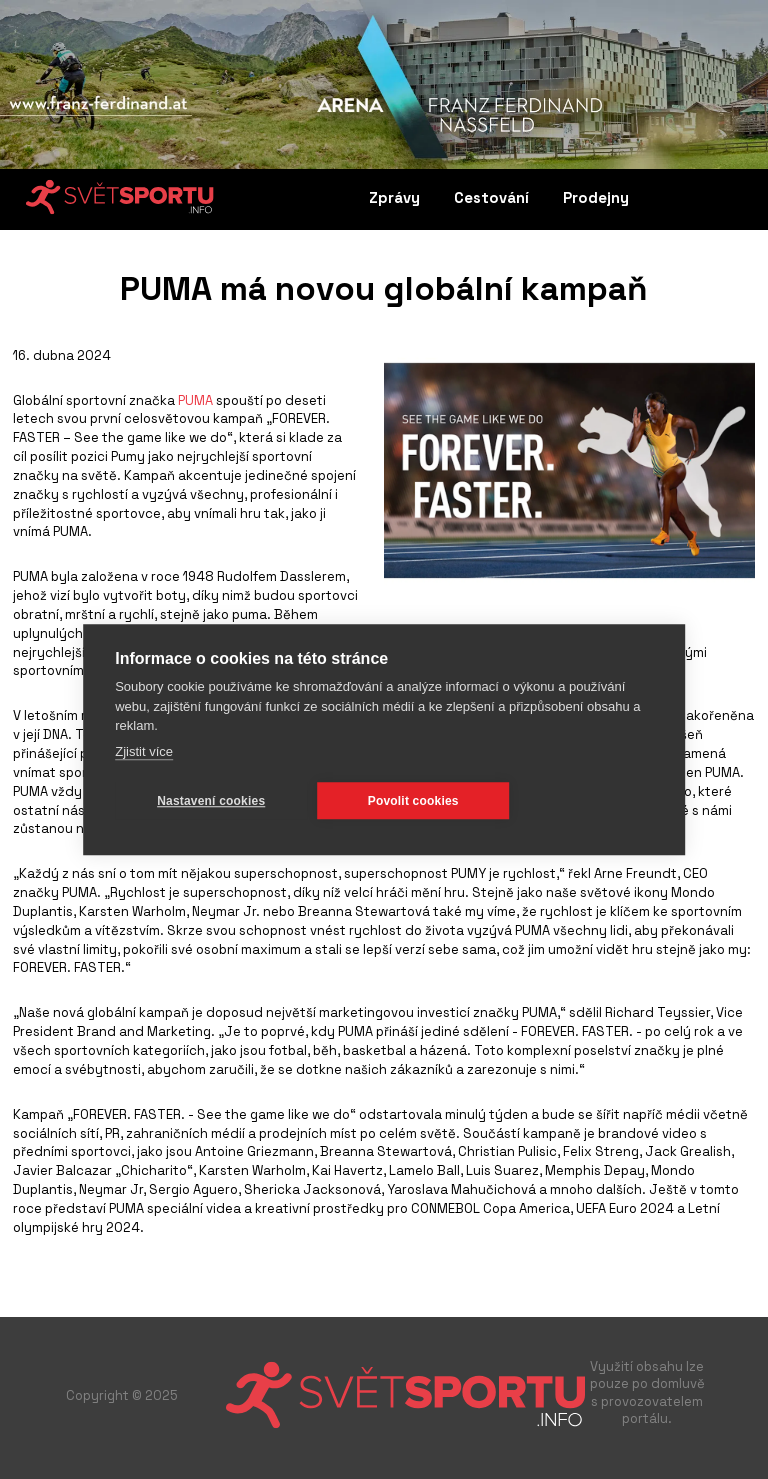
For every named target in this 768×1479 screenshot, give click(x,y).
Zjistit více (144, 751)
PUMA (195, 400)
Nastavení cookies (211, 801)
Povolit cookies (413, 801)
